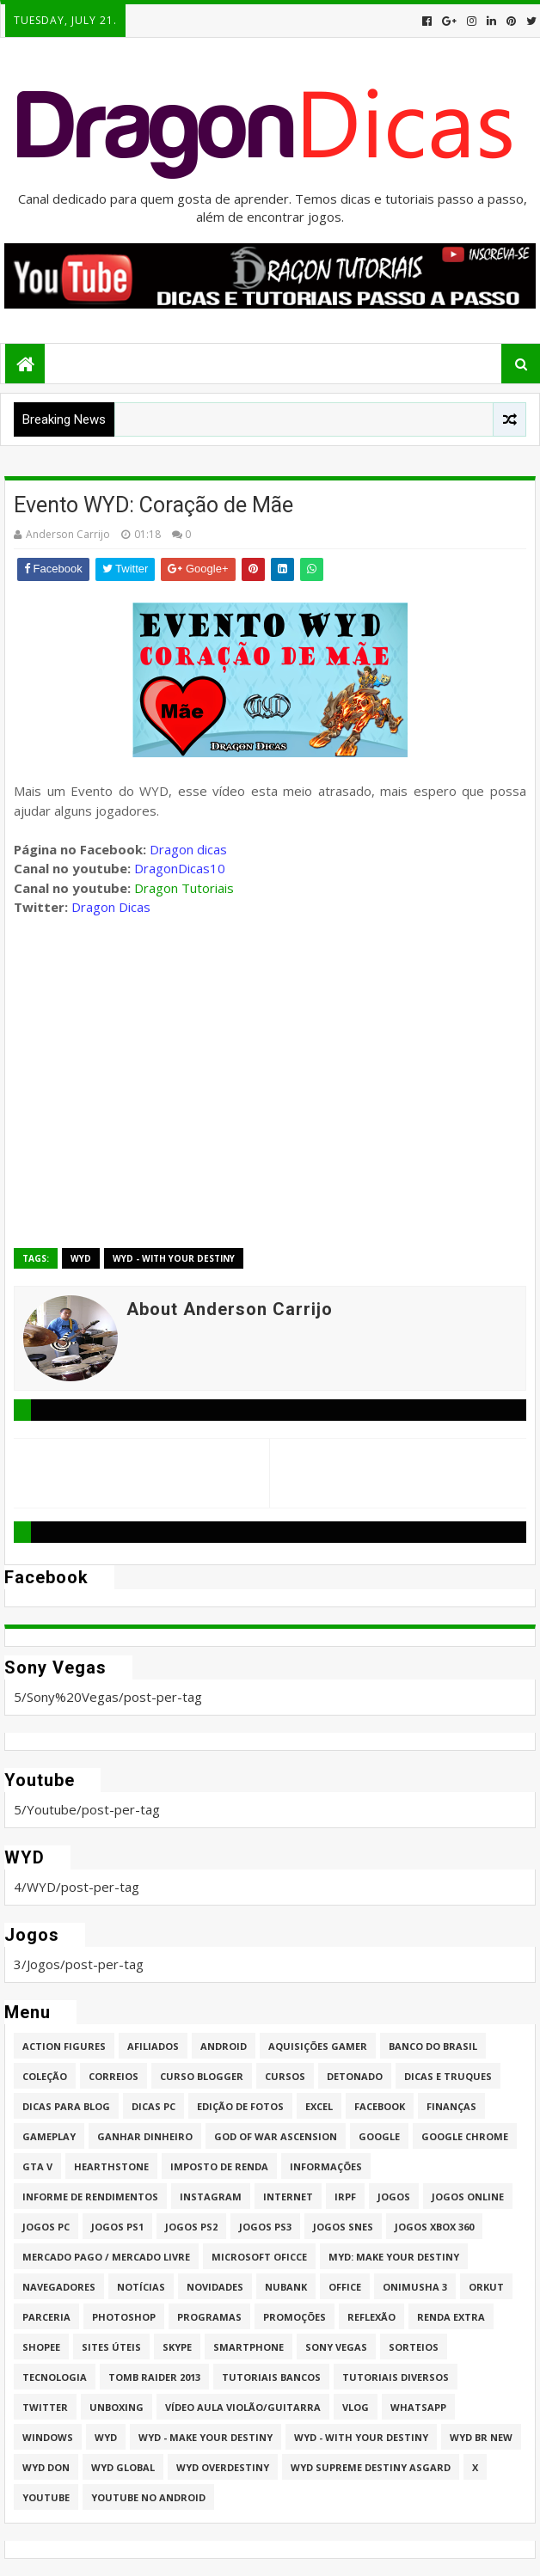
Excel (319, 2106)
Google (379, 2136)
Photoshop (124, 2316)
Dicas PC (153, 2106)
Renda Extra (451, 2316)
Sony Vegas (336, 2346)
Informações (326, 2166)
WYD (81, 1258)
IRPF (345, 2196)
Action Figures (64, 2046)
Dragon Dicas (110, 906)
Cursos (285, 2076)
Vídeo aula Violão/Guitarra (243, 2407)
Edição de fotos (240, 2106)
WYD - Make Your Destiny (205, 2437)
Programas (209, 2316)
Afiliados (153, 2046)
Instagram (211, 2196)
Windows (47, 2437)
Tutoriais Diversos (395, 2377)
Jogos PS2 (191, 2226)
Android (223, 2046)
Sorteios (414, 2346)
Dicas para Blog (66, 2106)
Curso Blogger (201, 2076)
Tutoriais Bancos (271, 2377)
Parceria (46, 2316)
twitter (45, 2407)
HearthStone (111, 2166)
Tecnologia (54, 2377)
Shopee (41, 2346)
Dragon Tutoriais (184, 887)
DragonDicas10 (179, 868)
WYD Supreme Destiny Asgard (371, 2467)
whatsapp (418, 2407)
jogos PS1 (117, 2226)
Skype (177, 2346)
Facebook (379, 2106)
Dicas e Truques (448, 2076)
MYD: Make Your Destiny (393, 2256)
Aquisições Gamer (317, 2046)
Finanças (451, 2106)
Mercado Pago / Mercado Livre (106, 2256)
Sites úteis (111, 2346)
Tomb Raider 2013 (154, 2377)
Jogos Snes (343, 2226)
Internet (288, 2196)
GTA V (37, 2166)
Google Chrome (464, 2136)
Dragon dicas (188, 849)
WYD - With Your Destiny (174, 1258)
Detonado (355, 2076)
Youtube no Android (148, 2497)
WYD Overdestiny (222, 2467)
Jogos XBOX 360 (434, 2226)
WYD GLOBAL (123, 2467)
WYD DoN (46, 2467)
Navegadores (58, 2286)
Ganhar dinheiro (145, 2136)
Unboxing (116, 2407)
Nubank (286, 2286)
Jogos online (468, 2196)
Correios (113, 2076)
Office (344, 2286)
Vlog (355, 2407)
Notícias (141, 2286)
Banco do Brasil (433, 2046)
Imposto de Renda (219, 2166)
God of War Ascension (275, 2136)
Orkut (486, 2286)
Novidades (215, 2286)
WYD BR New (481, 2437)
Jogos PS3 (265, 2226)
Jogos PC (46, 2226)
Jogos (393, 2196)
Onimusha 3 (415, 2286)
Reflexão (371, 2316)
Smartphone (248, 2346)
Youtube (46, 2497)
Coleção (44, 2076)
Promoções (294, 2316)
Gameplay (49, 2136)
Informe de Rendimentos (90, 2196)
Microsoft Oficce (259, 2256)
